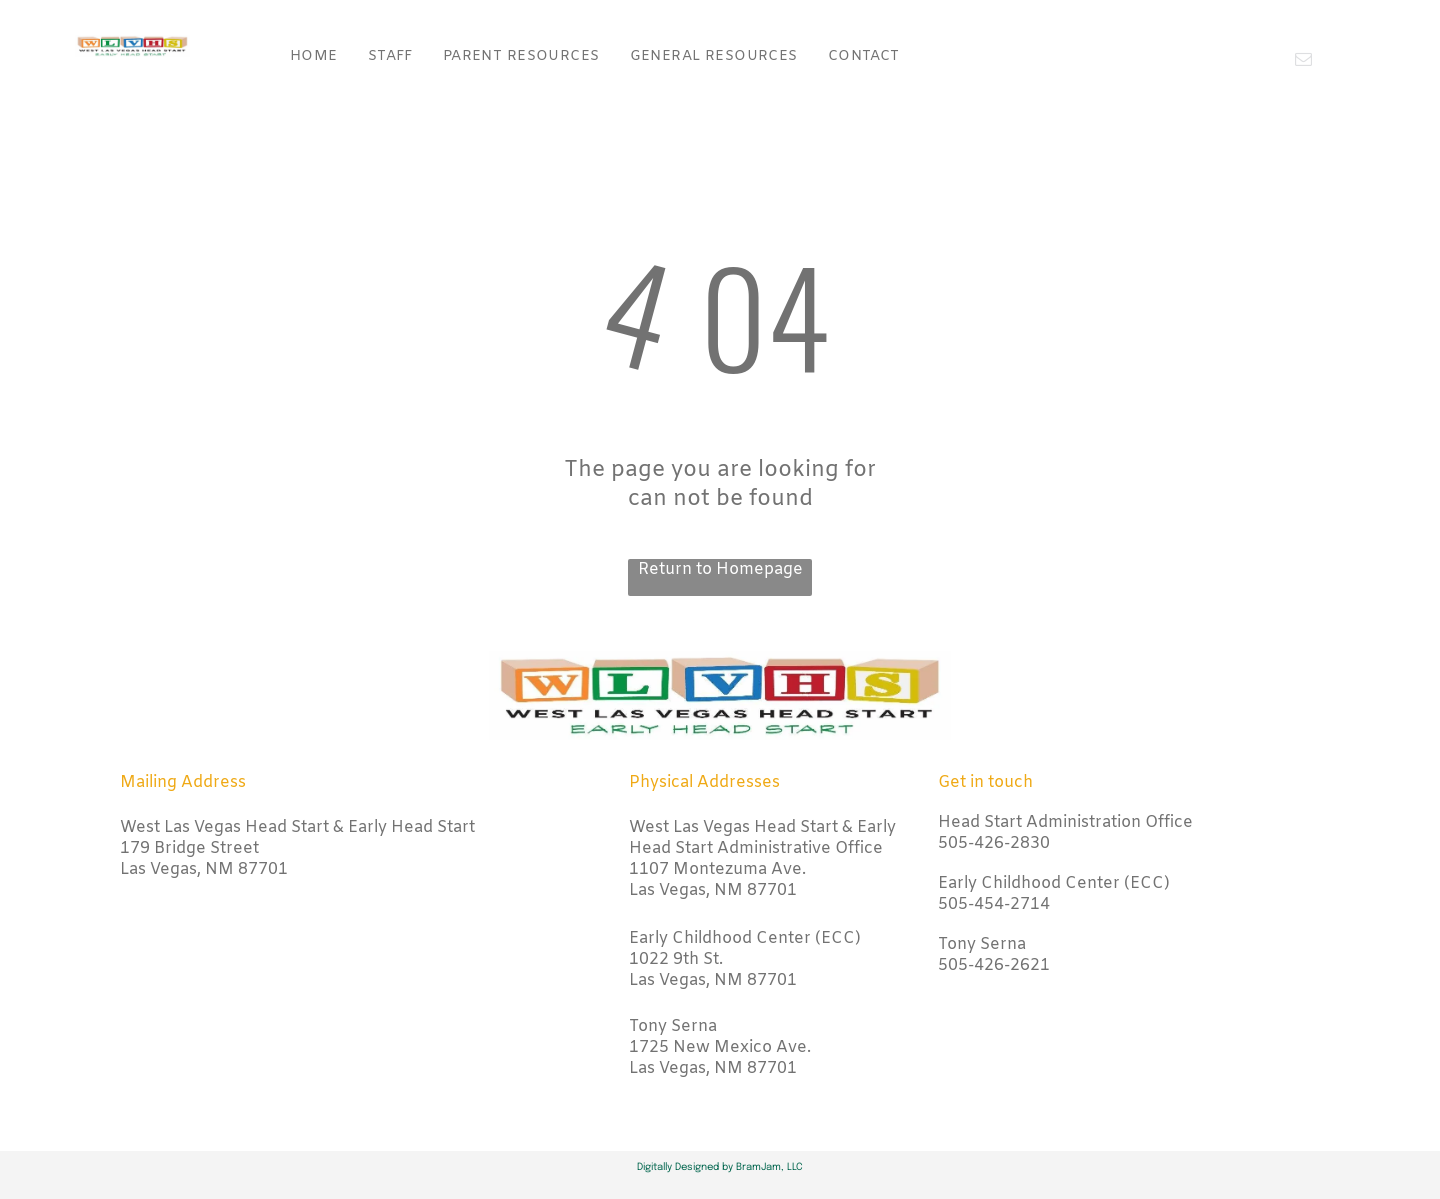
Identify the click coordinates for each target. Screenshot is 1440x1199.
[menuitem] (314, 56)
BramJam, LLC (769, 1167)
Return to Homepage (720, 569)
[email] (1303, 62)
